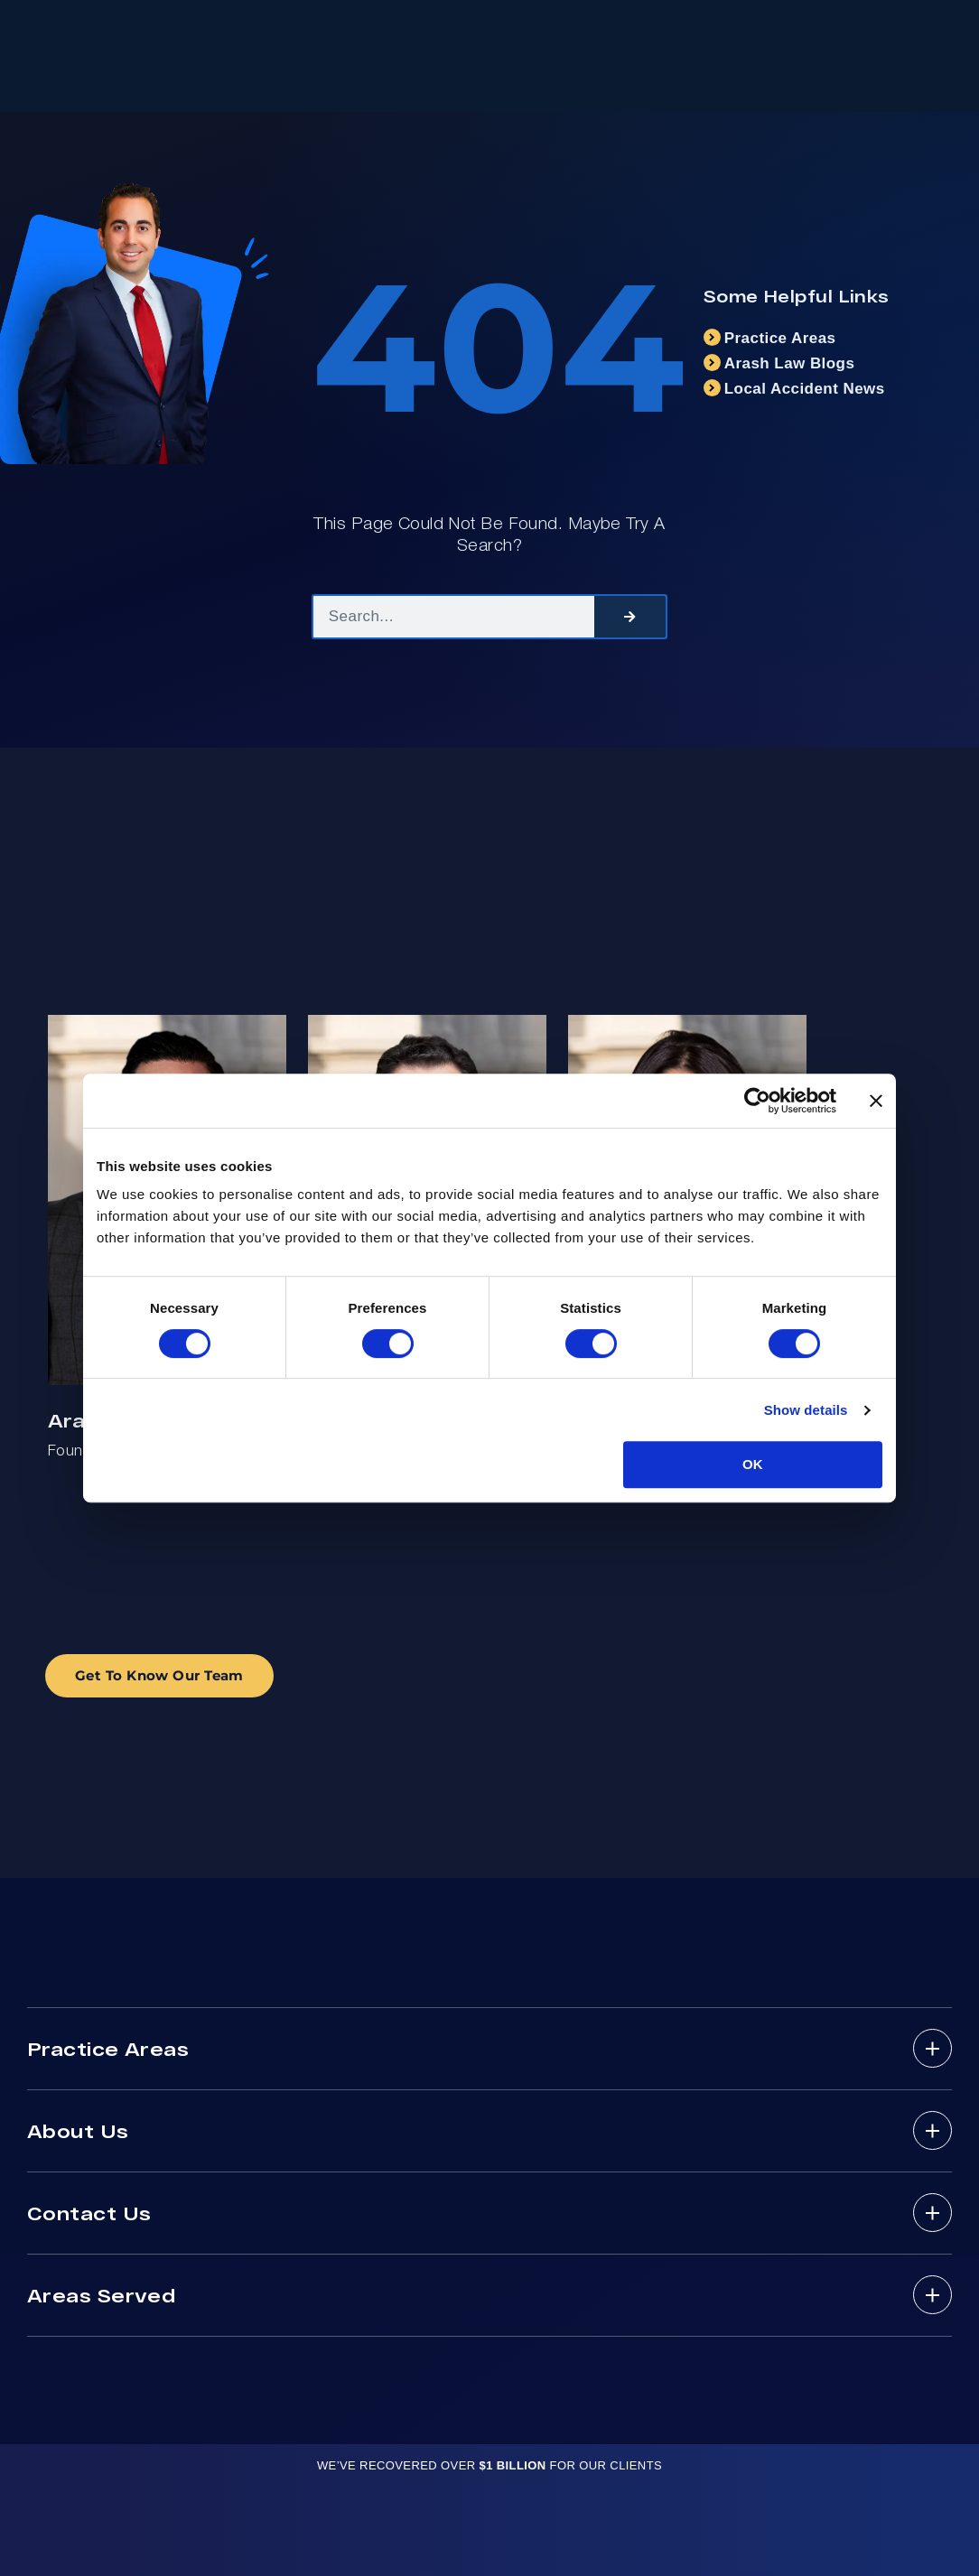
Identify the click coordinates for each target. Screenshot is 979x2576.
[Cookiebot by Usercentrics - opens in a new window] (757, 1100)
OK (752, 1464)
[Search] (629, 616)
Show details (806, 1410)
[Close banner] (876, 1100)
